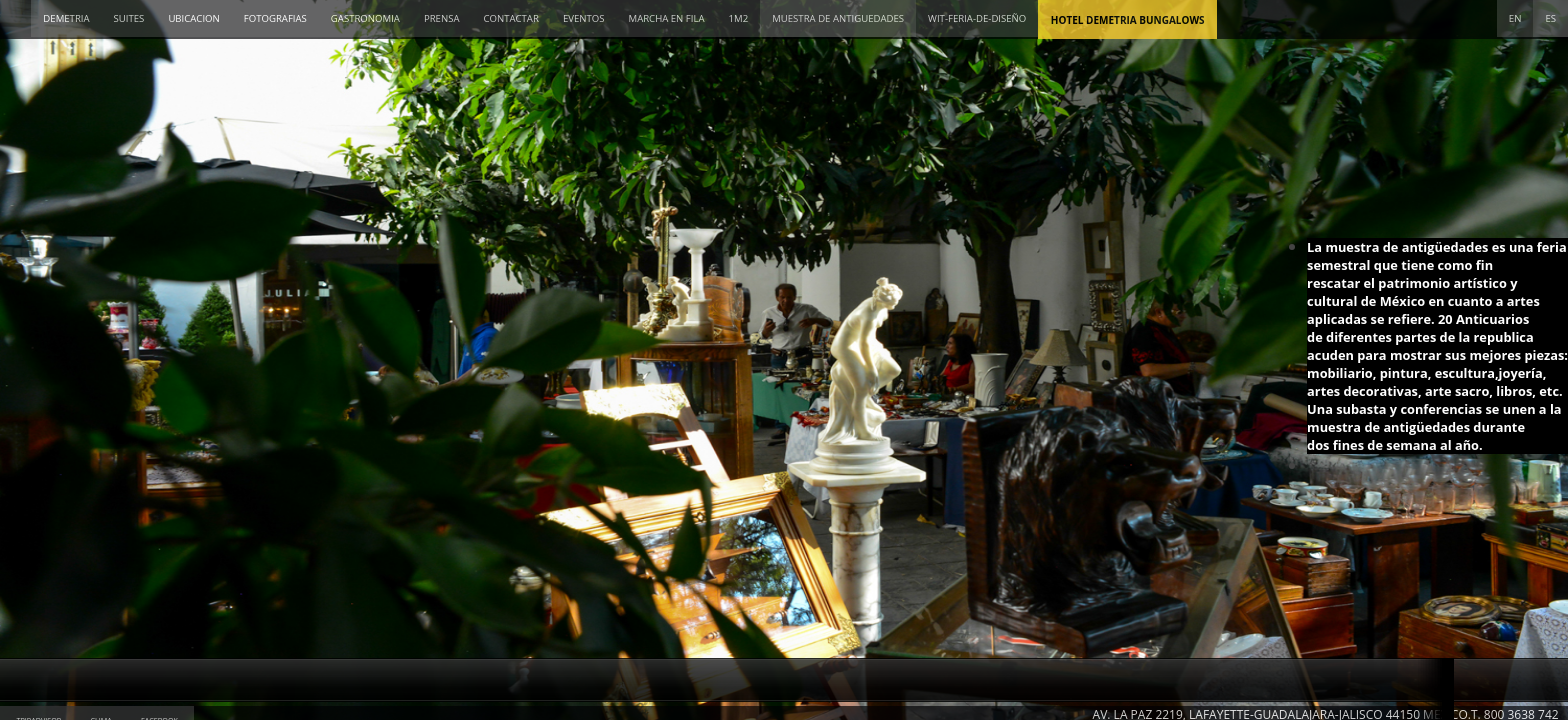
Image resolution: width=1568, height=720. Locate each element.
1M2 (739, 18)
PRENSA (442, 18)
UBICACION (193, 18)
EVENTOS (584, 18)
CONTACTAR (510, 18)
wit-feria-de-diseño (977, 18)
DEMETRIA (66, 18)
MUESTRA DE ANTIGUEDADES (838, 18)
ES (1550, 18)
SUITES (129, 18)
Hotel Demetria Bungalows (1128, 20)
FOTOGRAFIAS (275, 18)
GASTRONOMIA (365, 18)
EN (1515, 18)
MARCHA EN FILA (667, 18)
